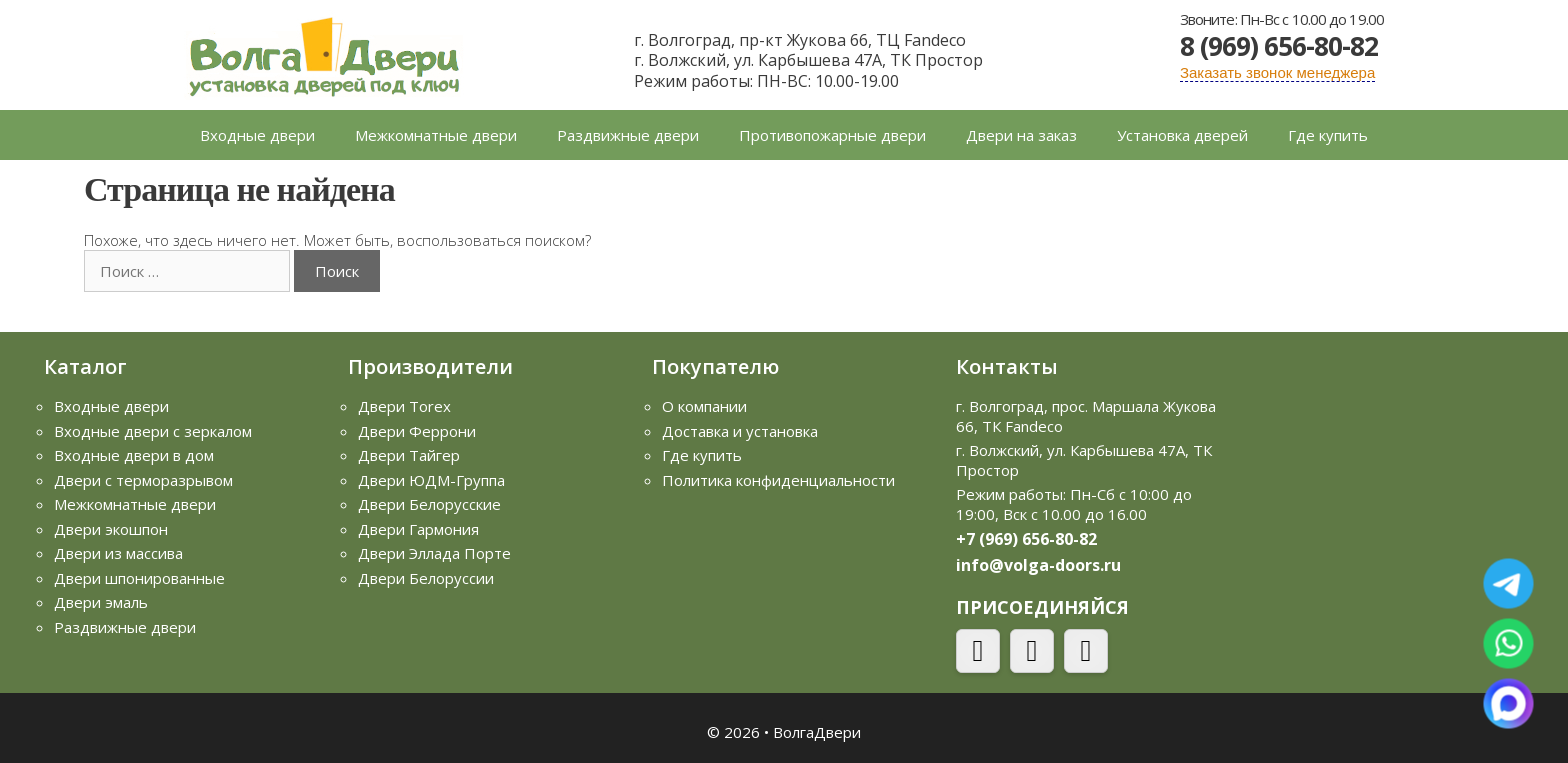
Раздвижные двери (628, 135)
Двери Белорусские (429, 504)
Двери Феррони (417, 431)
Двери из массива (118, 553)
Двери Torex (404, 406)
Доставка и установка (740, 431)
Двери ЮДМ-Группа (431, 480)
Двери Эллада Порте (434, 553)
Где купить (1328, 135)
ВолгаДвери (817, 732)
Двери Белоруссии (426, 578)
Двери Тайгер (409, 455)
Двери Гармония (418, 529)
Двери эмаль (101, 602)
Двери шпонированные (139, 578)
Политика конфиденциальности (778, 480)
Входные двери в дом (134, 455)
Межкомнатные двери (436, 135)
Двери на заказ (1021, 135)
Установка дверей (1182, 135)
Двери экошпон (111, 529)
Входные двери (257, 135)
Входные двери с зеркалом (153, 431)
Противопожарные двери (832, 135)
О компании (704, 406)
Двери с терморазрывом (143, 480)
